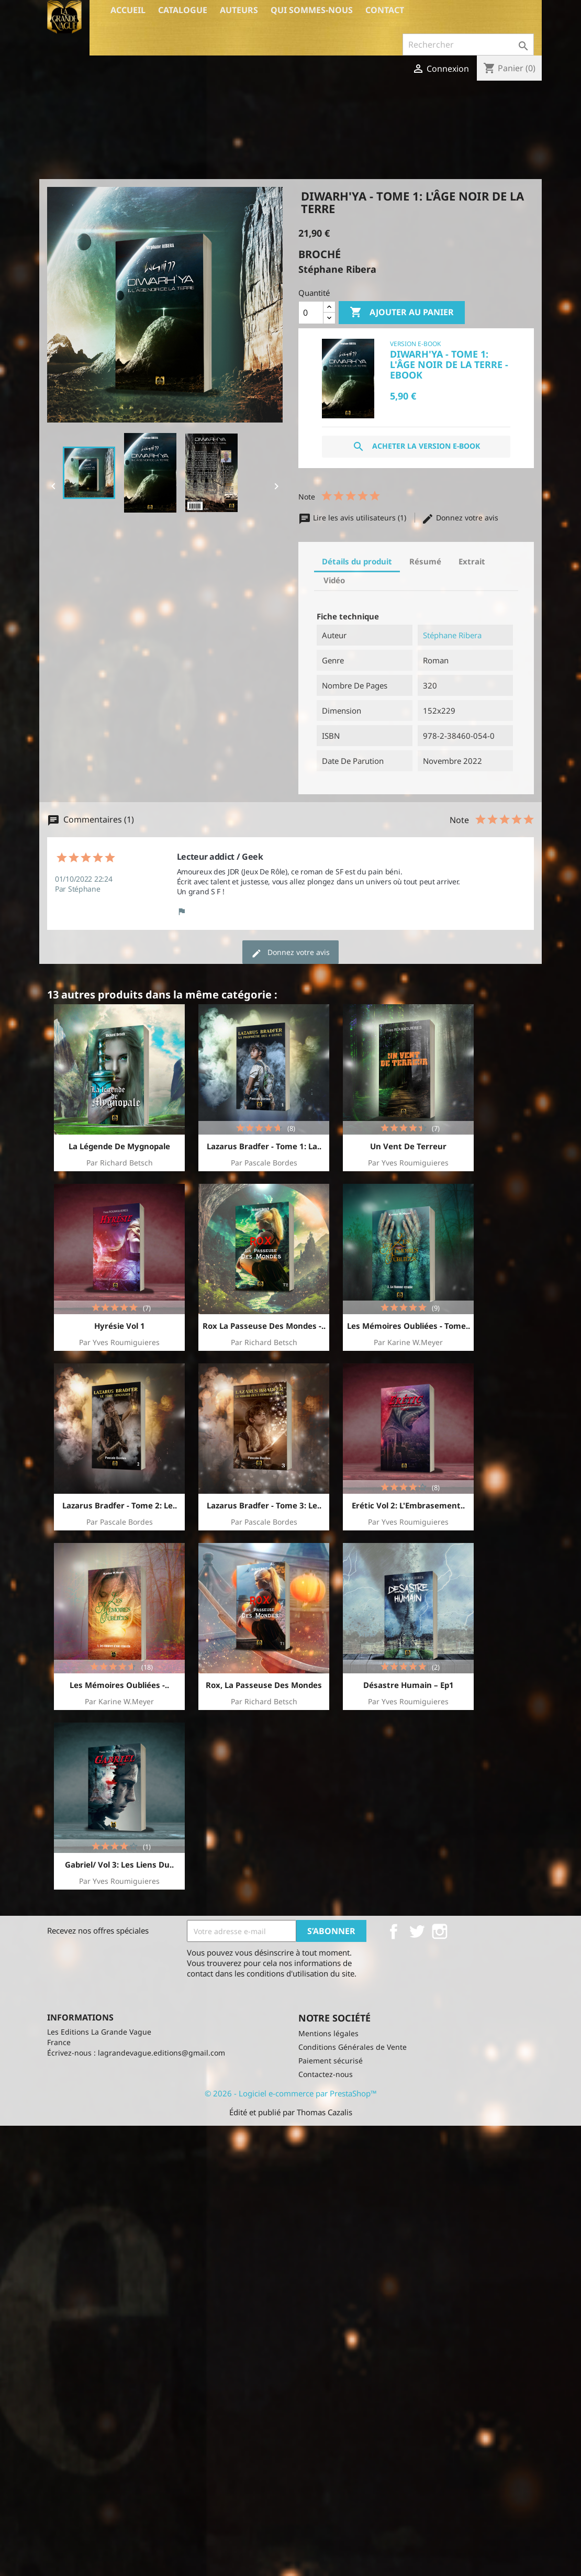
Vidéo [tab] (334, 580)
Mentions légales (328, 2033)
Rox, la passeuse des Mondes (264, 1685)
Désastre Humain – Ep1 (408, 1685)
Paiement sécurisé (330, 2061)
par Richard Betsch (119, 1163)
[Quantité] (310, 312)
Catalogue (182, 10)
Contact (384, 10)
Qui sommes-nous (312, 10)
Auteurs (239, 10)
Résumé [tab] (425, 561)
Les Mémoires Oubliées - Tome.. (408, 1325)
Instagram (439, 1931)
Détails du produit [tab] (357, 561)
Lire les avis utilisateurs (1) (353, 518)
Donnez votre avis (459, 518)
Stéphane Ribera (452, 635)
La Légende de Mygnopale (119, 1146)
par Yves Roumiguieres (408, 1163)
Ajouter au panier (402, 312)
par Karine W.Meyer (408, 1342)
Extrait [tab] (472, 561)
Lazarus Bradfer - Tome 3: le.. (264, 1505)
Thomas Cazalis (324, 2112)
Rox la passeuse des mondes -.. (264, 1325)
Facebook (393, 1931)
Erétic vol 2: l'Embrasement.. (408, 1505)
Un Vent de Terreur (408, 1146)
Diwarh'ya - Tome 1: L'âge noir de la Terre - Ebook (449, 364)
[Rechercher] (468, 44)
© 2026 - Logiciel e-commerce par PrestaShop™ (291, 2093)
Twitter (416, 1931)
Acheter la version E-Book (416, 446)
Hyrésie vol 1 (119, 1325)
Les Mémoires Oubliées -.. (119, 1685)
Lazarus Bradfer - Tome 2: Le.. (119, 1505)
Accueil (128, 10)
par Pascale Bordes (264, 1163)
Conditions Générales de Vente (352, 2047)
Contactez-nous (325, 2074)
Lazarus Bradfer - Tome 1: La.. (264, 1146)
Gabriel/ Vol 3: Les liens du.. (119, 1864)
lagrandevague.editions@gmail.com (161, 2053)
